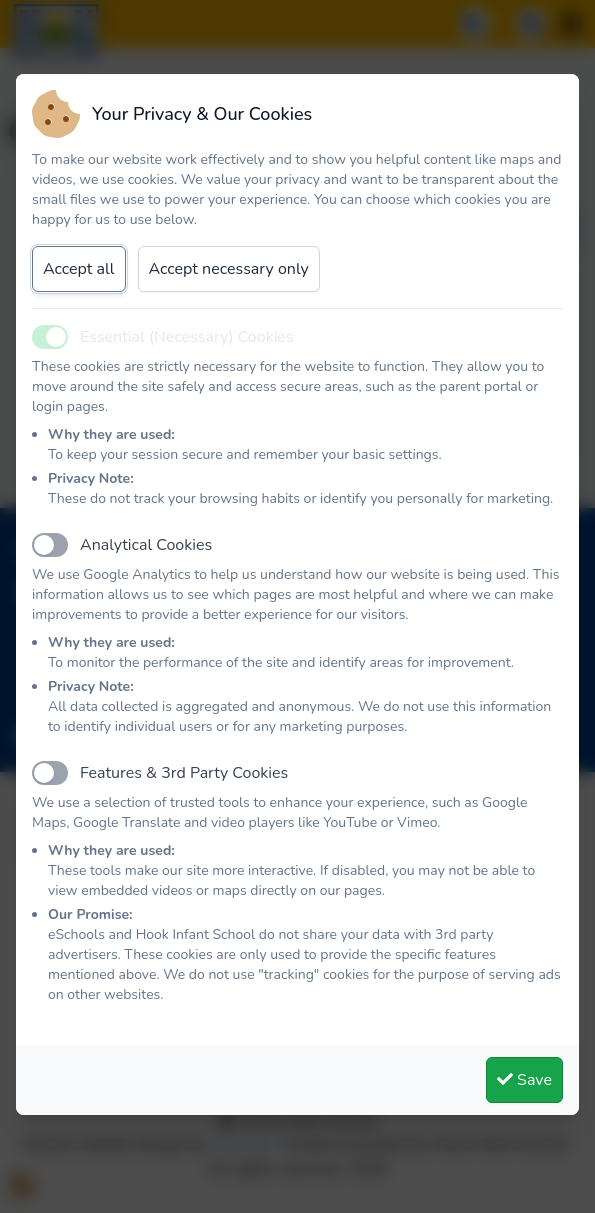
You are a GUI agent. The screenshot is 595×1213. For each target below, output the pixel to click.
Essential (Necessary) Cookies (187, 337)
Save (524, 1080)
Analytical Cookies (146, 545)
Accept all (79, 269)
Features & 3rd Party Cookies (184, 773)
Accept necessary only (229, 269)
